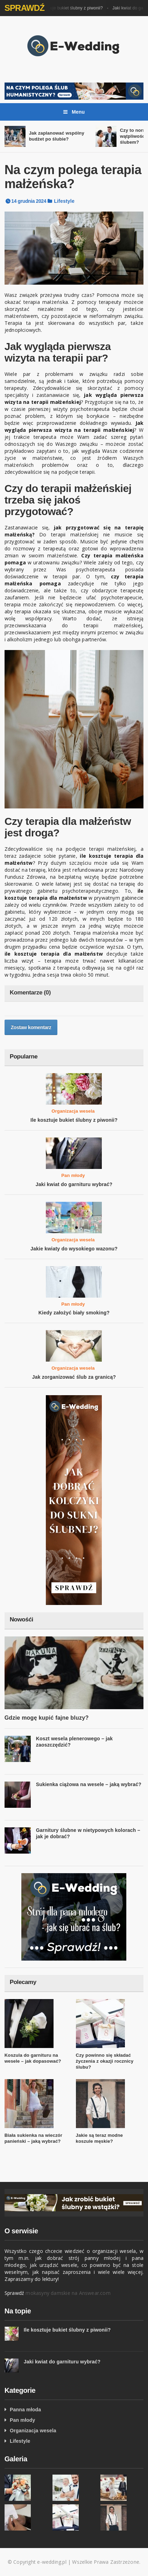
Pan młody (73, 1175)
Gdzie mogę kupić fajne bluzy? (47, 1718)
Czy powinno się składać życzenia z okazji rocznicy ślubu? (105, 2061)
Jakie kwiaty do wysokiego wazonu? (74, 1248)
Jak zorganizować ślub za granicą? (74, 1377)
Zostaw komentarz (31, 1027)
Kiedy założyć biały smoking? (74, 1312)
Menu (74, 111)
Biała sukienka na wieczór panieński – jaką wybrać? (33, 2138)
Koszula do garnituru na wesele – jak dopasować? (33, 2058)
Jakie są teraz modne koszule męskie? (99, 2138)
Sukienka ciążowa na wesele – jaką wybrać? (88, 1784)
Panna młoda (25, 2409)
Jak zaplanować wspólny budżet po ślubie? (56, 136)
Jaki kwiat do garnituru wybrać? (74, 1184)
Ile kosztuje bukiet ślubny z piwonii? (74, 8)
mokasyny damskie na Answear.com (68, 2293)
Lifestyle (64, 201)
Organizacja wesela (72, 1111)
